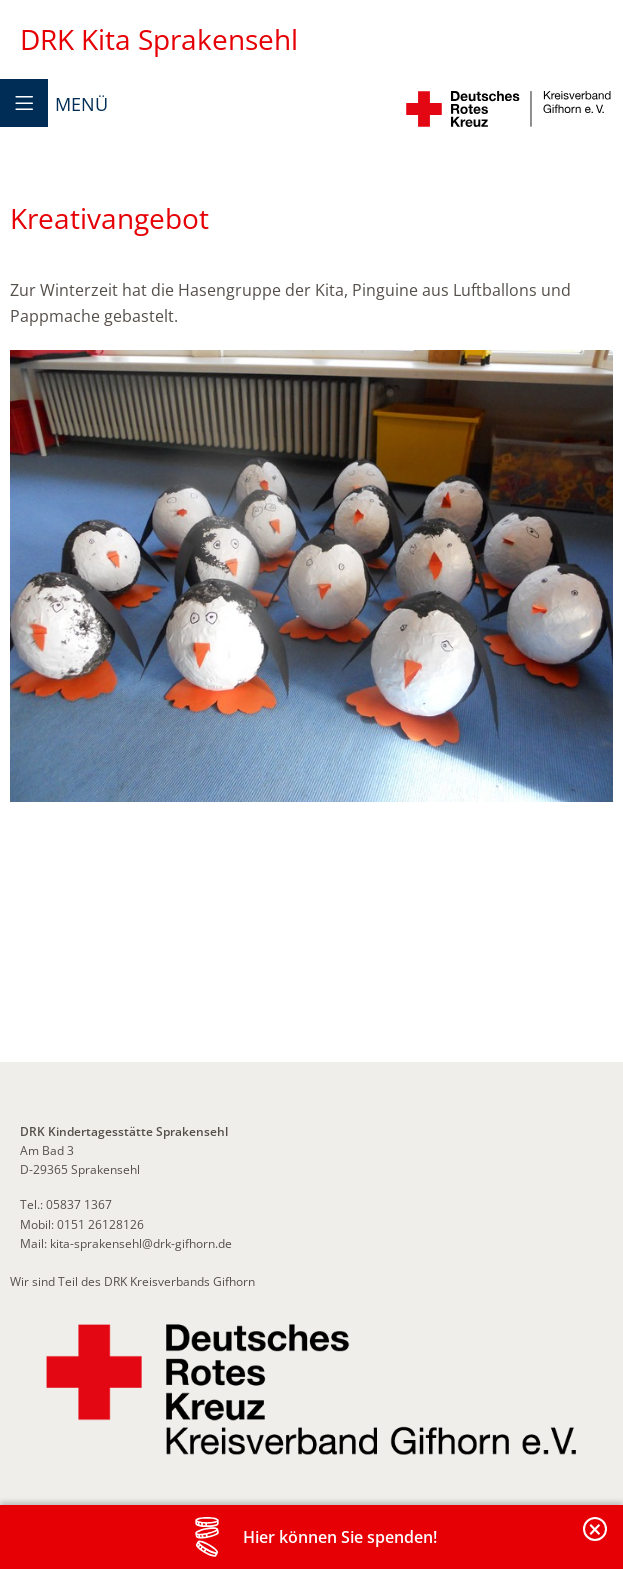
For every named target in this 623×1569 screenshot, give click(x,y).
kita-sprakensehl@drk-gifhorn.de (141, 1243)
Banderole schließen (596, 1540)
